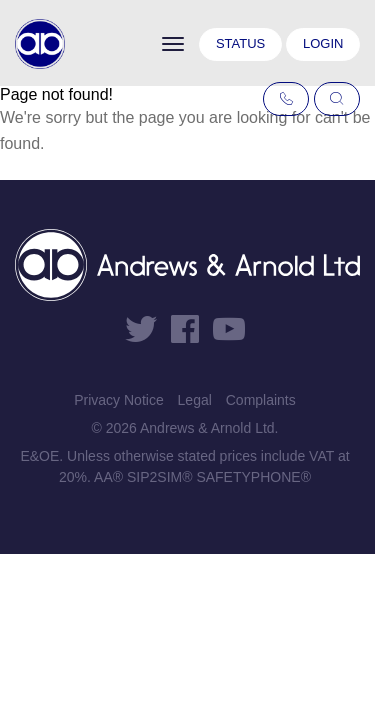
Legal (195, 400)
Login (323, 43)
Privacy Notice (118, 400)
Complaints (261, 400)
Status (240, 43)
